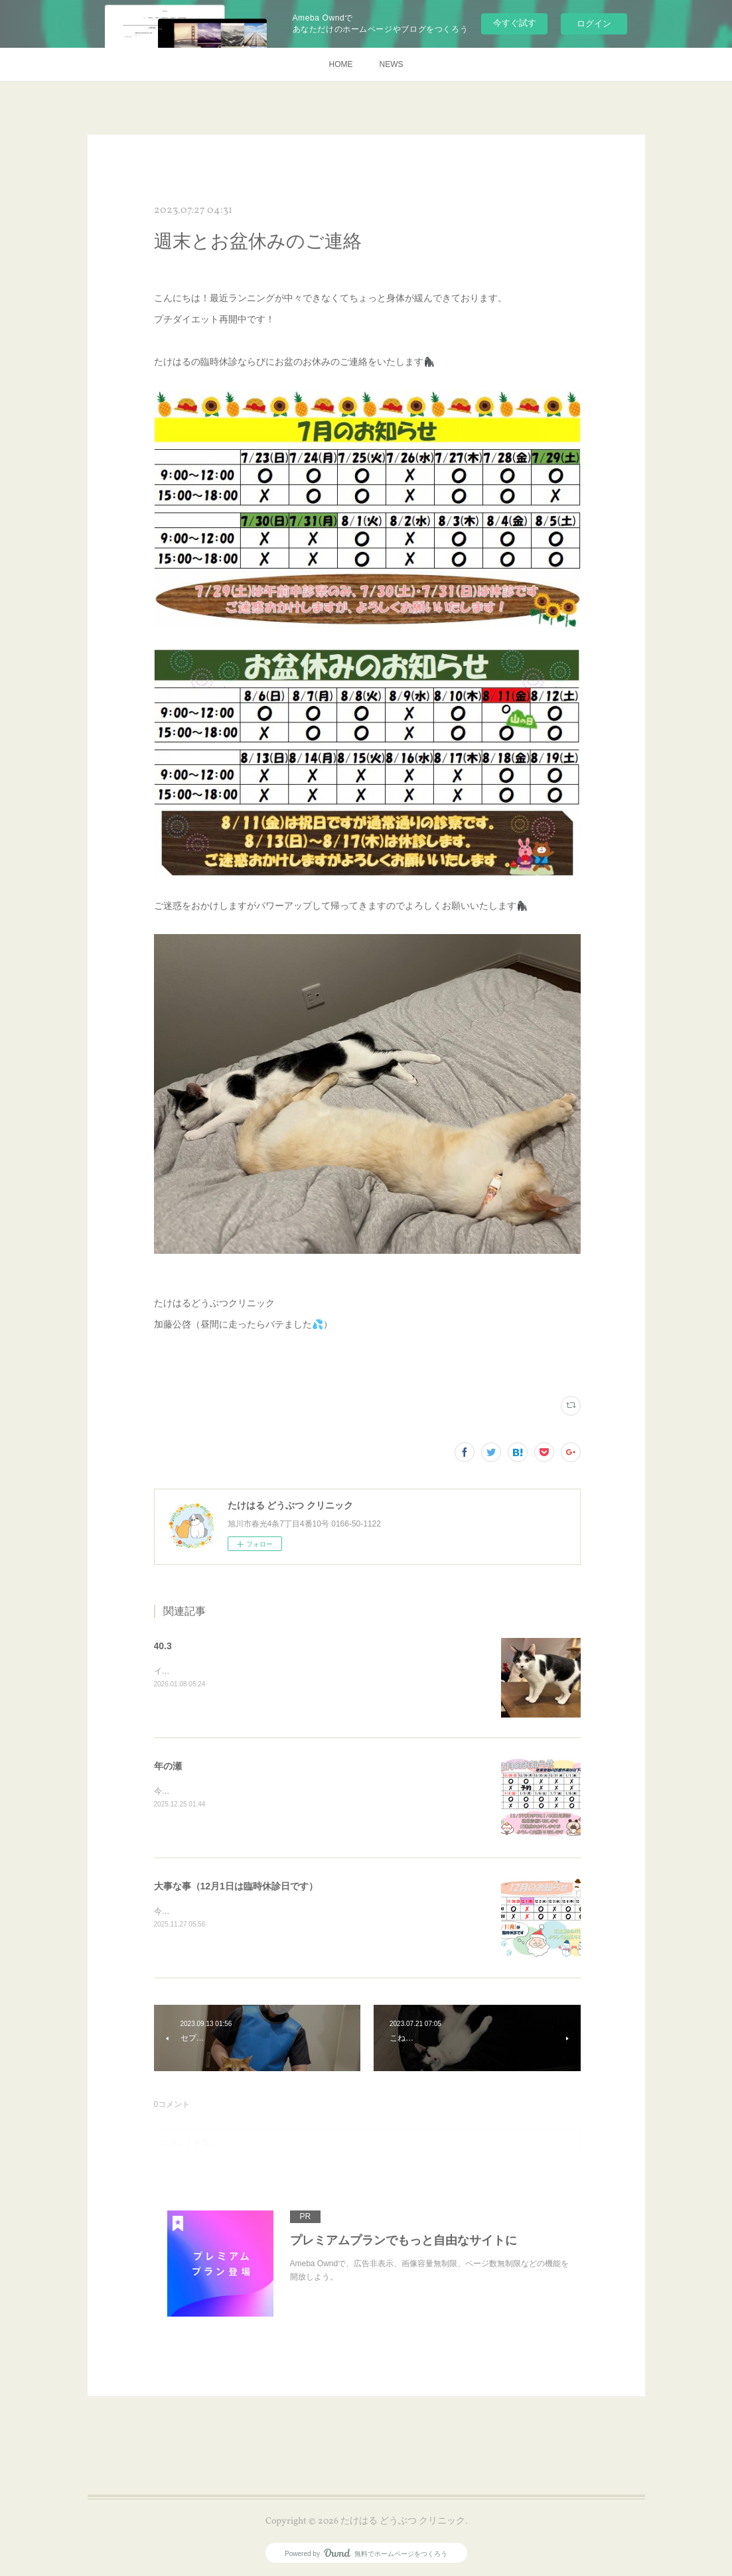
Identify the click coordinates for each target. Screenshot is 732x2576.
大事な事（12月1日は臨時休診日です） (236, 1886)
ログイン (594, 24)
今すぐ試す (514, 23)
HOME (341, 64)
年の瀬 (168, 1766)
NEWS (391, 64)
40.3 (163, 1646)
